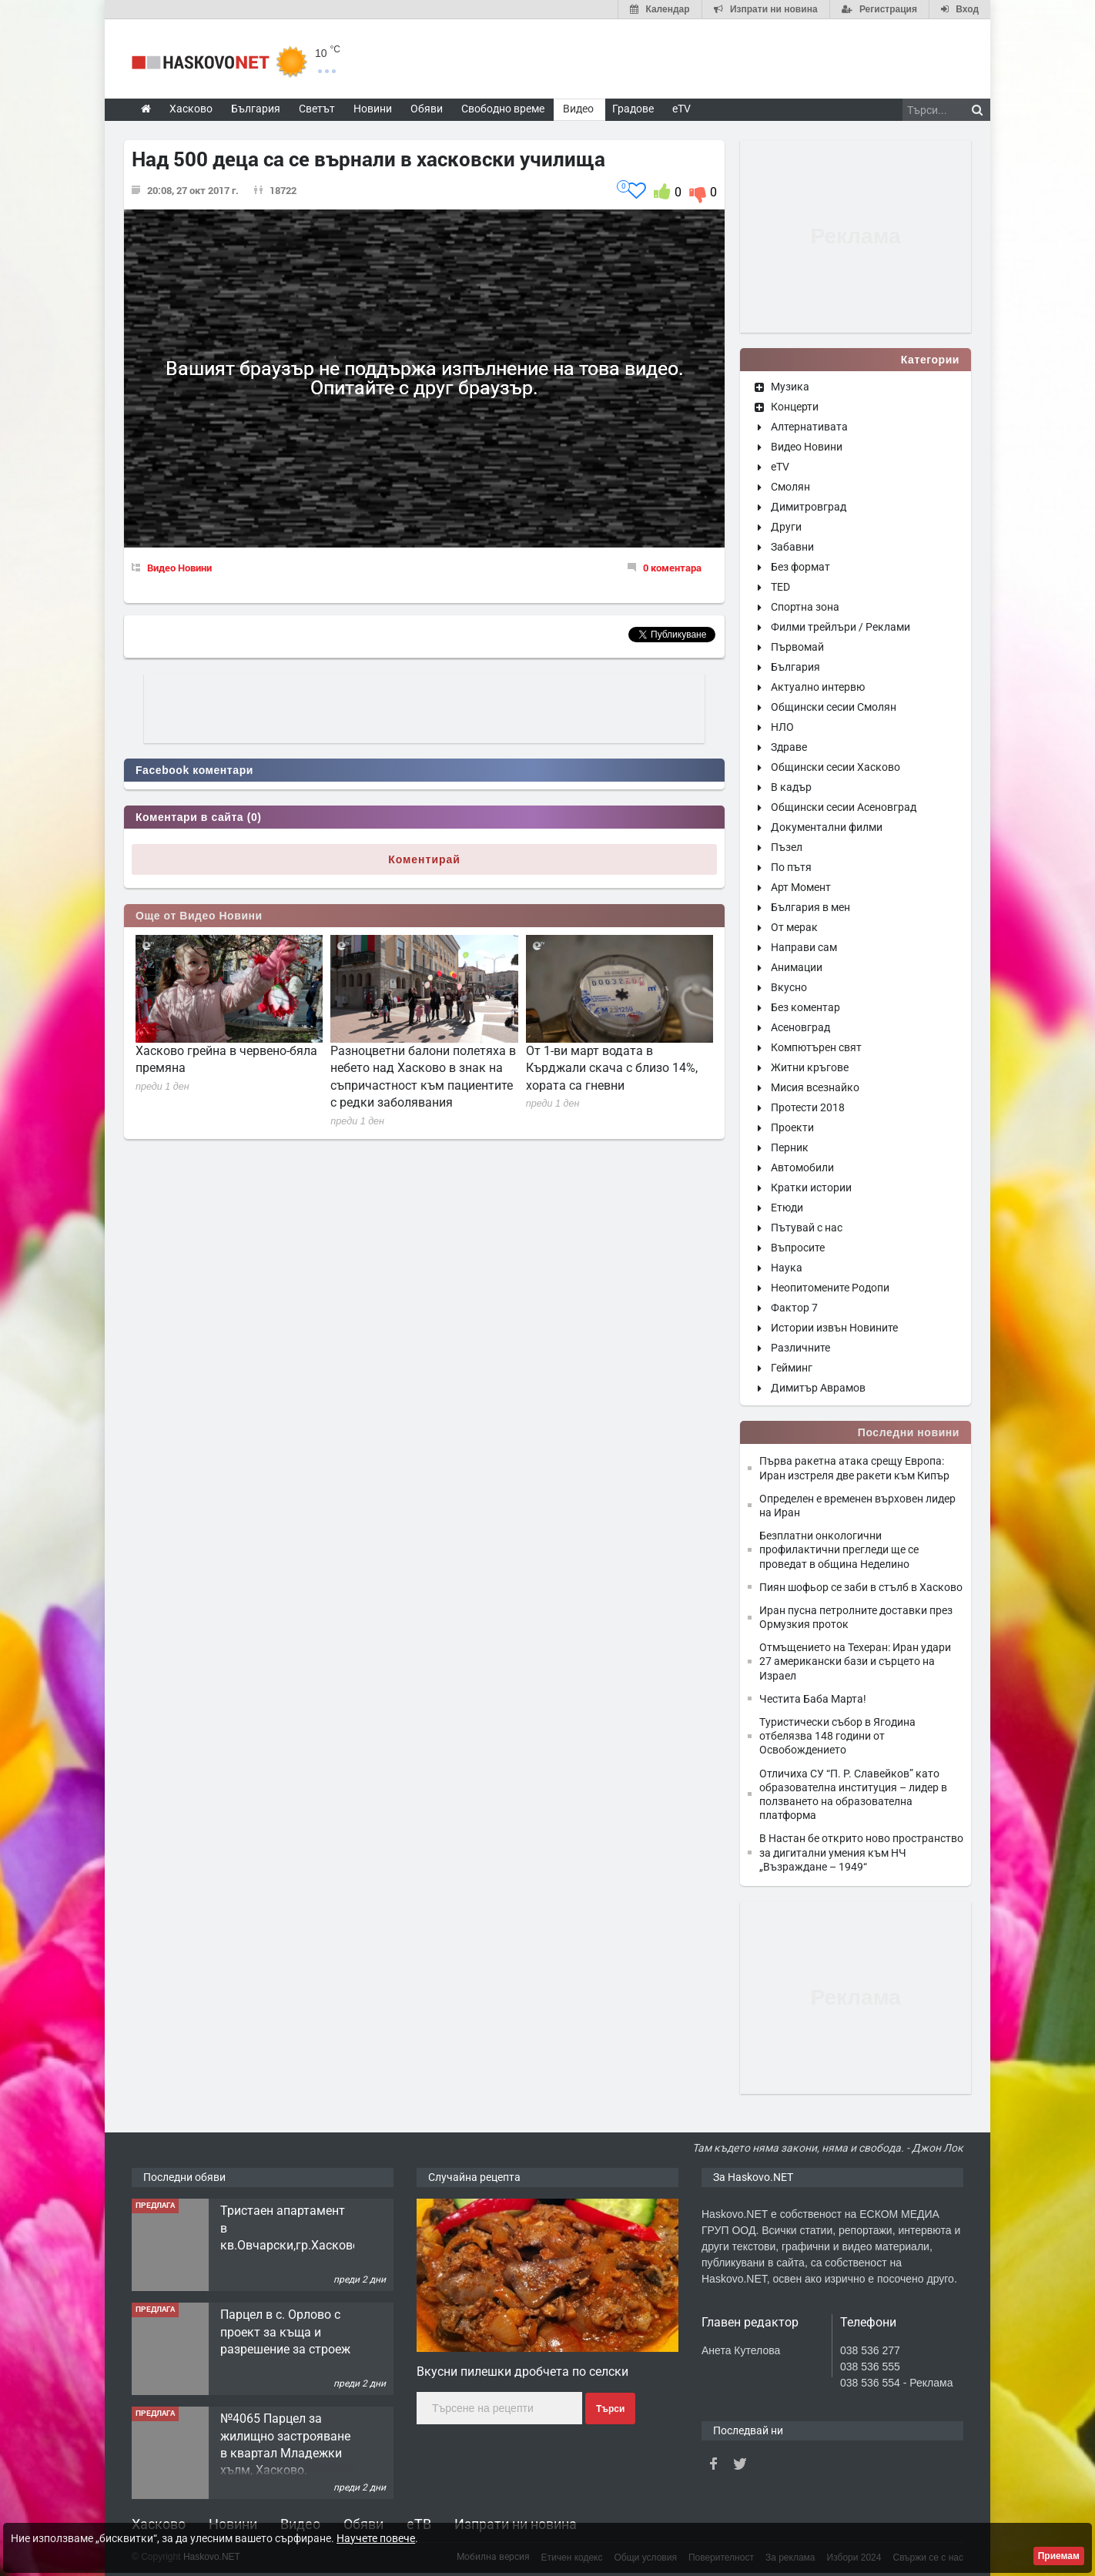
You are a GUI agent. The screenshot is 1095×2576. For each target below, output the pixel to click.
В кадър (791, 787)
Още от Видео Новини (199, 915)
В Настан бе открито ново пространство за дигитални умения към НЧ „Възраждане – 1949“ (861, 1852)
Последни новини (908, 1432)
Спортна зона (805, 607)
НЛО (782, 727)
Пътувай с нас (806, 1227)
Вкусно (789, 987)
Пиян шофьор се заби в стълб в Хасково (861, 1587)
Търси (610, 2408)
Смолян (790, 487)
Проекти (792, 1127)
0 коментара (672, 567)
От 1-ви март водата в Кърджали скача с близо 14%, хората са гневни (612, 1068)
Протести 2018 (808, 1107)
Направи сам (804, 947)
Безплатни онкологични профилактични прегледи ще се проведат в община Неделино (839, 1549)
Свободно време (502, 108)
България (795, 667)
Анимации (796, 967)
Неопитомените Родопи (830, 1287)
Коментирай (424, 859)
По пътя (791, 867)
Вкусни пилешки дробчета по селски (522, 2371)
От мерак (794, 927)
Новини (372, 108)
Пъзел (786, 847)
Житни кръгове (810, 1067)
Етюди (787, 1207)
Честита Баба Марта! (812, 1699)
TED (780, 587)
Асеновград (800, 1027)
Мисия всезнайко (815, 1087)
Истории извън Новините (834, 1327)
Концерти (795, 406)
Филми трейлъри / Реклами (840, 627)
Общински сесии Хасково (835, 767)
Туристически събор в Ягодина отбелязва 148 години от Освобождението (837, 1736)
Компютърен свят (816, 1047)
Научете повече (376, 2538)
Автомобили (802, 1167)
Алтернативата (809, 426)
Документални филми (826, 827)
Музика (790, 386)
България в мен (810, 907)
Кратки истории (811, 1187)
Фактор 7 (794, 1307)
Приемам (1059, 2556)
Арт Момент (801, 887)
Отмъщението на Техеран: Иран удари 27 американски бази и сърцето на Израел (855, 1661)
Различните (800, 1348)
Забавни (792, 547)
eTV (780, 467)
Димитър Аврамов (818, 1388)
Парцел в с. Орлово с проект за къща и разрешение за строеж (285, 2332)
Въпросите (798, 1247)
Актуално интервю (818, 687)
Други (786, 527)
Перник (790, 1147)
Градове (633, 108)
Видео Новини (179, 567)
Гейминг (791, 1368)
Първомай (797, 647)
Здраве (789, 747)
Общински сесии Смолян (833, 707)
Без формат (800, 567)
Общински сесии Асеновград (843, 807)
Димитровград (808, 507)
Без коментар (805, 1007)
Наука (786, 1267)
